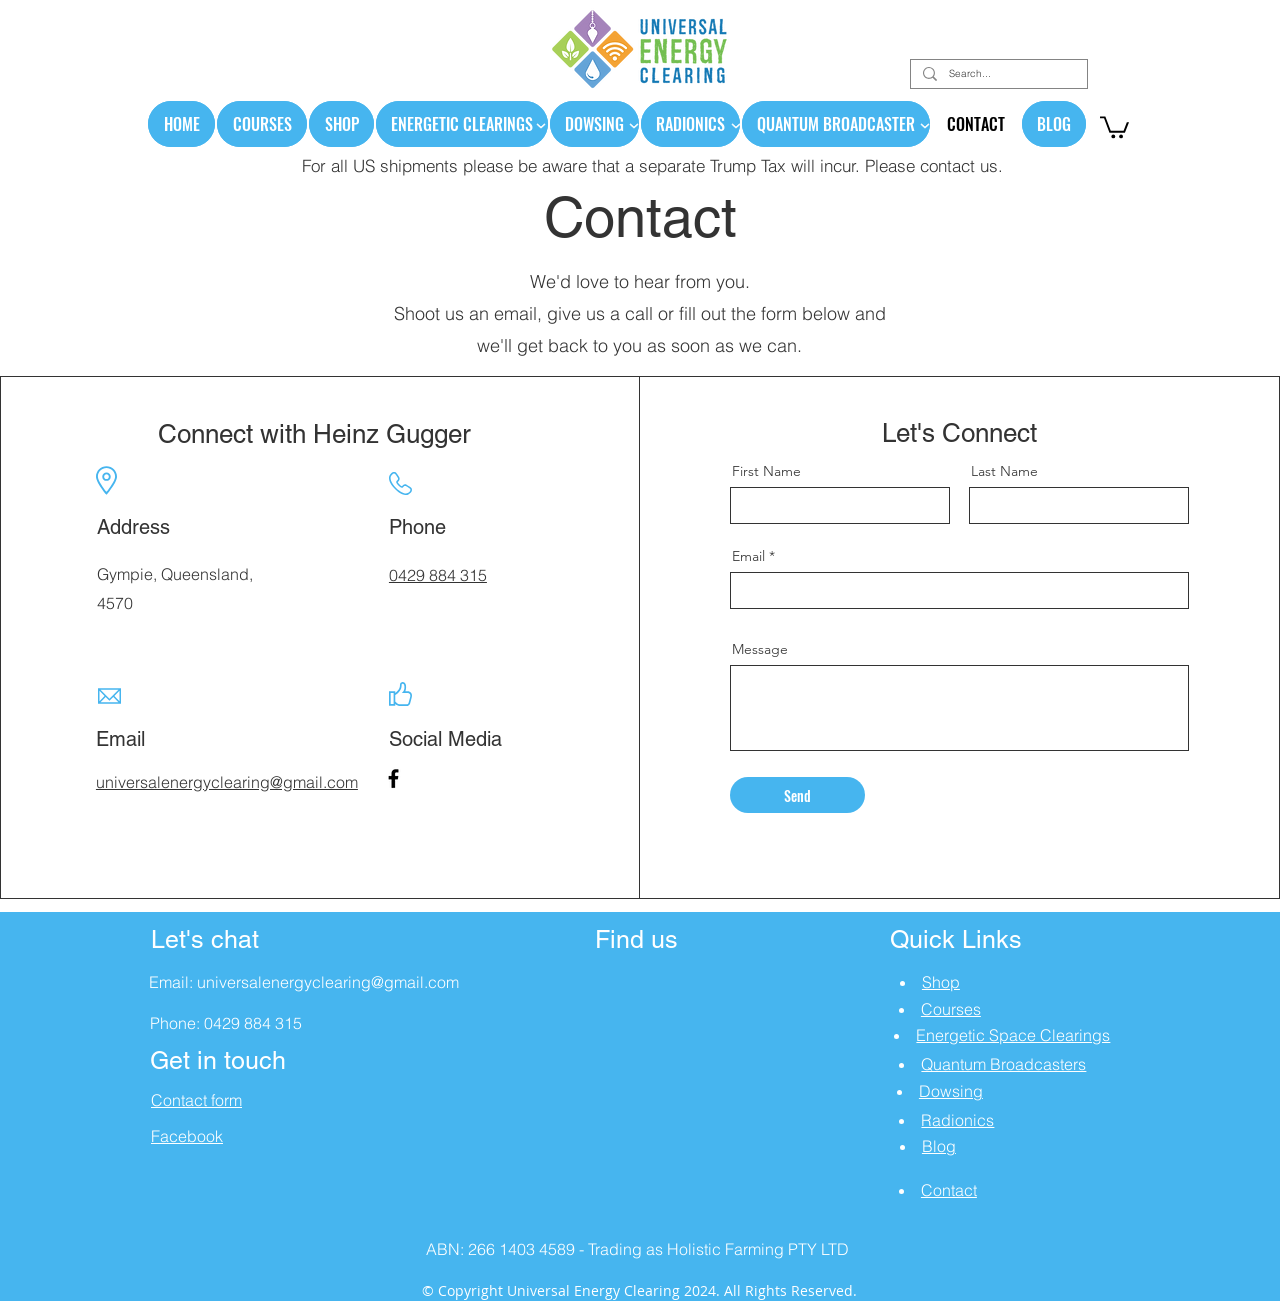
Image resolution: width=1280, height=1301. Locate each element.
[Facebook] (393, 778)
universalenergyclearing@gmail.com (328, 982)
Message (760, 649)
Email (748, 556)
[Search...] (997, 74)
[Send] (797, 795)
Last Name (1004, 471)
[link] (1114, 126)
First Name (766, 471)
